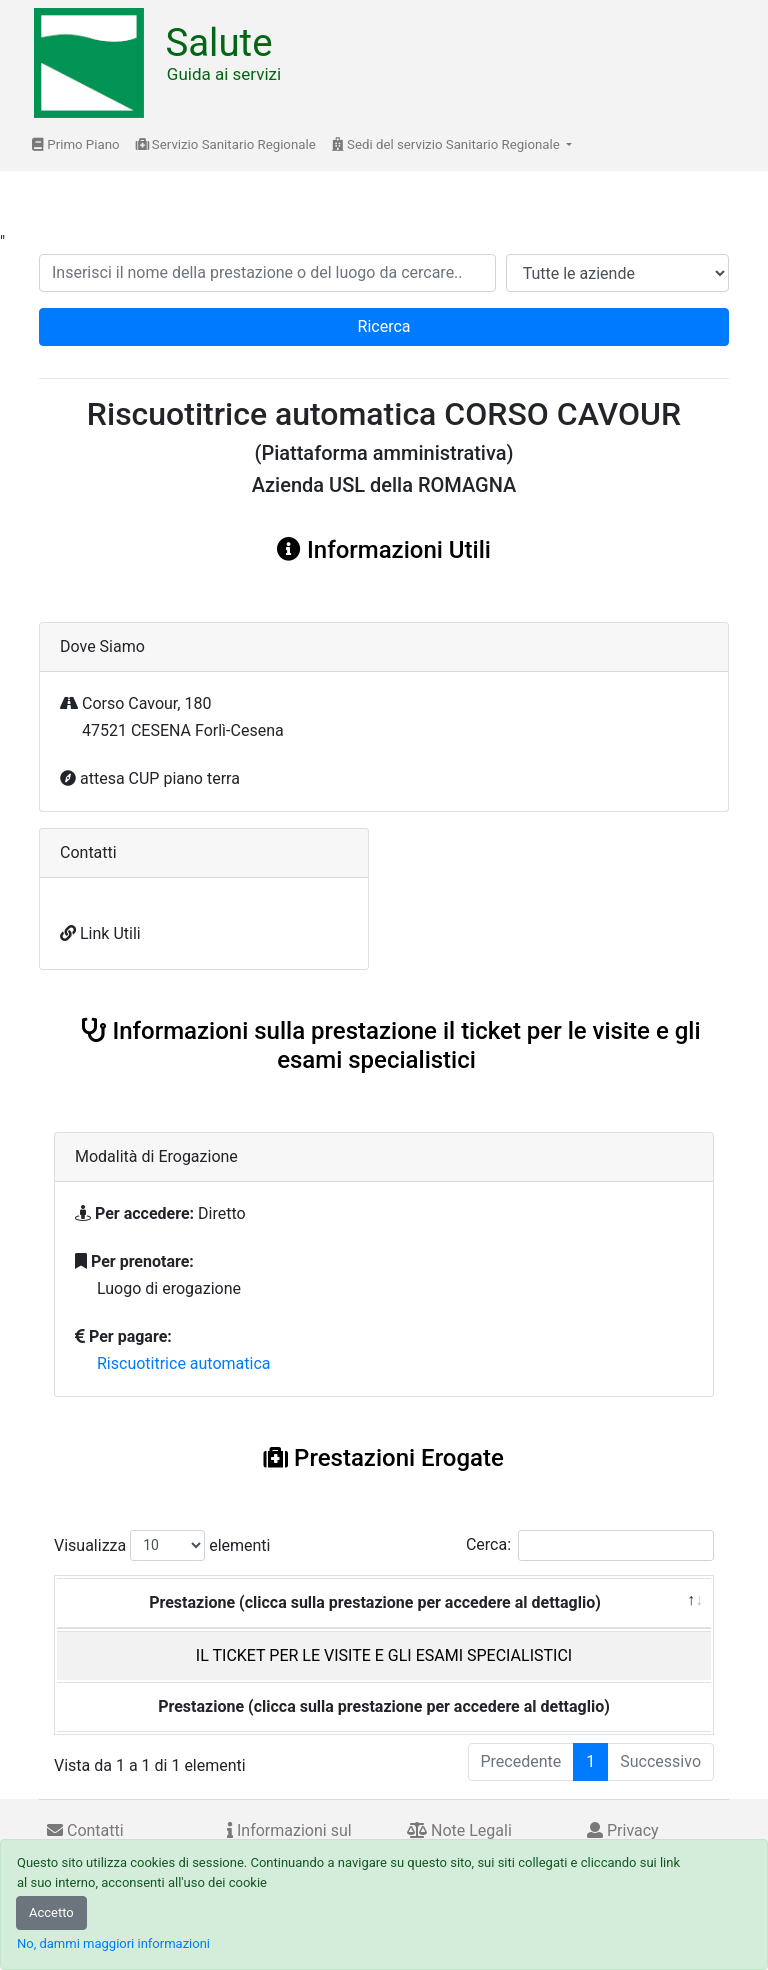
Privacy (623, 1830)
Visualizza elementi (162, 1545)
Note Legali (459, 1830)
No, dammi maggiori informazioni (113, 1943)
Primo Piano (76, 144)
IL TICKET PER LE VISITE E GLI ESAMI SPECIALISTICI (384, 1655)
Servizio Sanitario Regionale (226, 144)
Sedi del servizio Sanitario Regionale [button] (447, 144)
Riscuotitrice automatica (184, 1363)
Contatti (85, 1830)
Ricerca (384, 326)
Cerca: (590, 1545)
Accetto (51, 1912)
